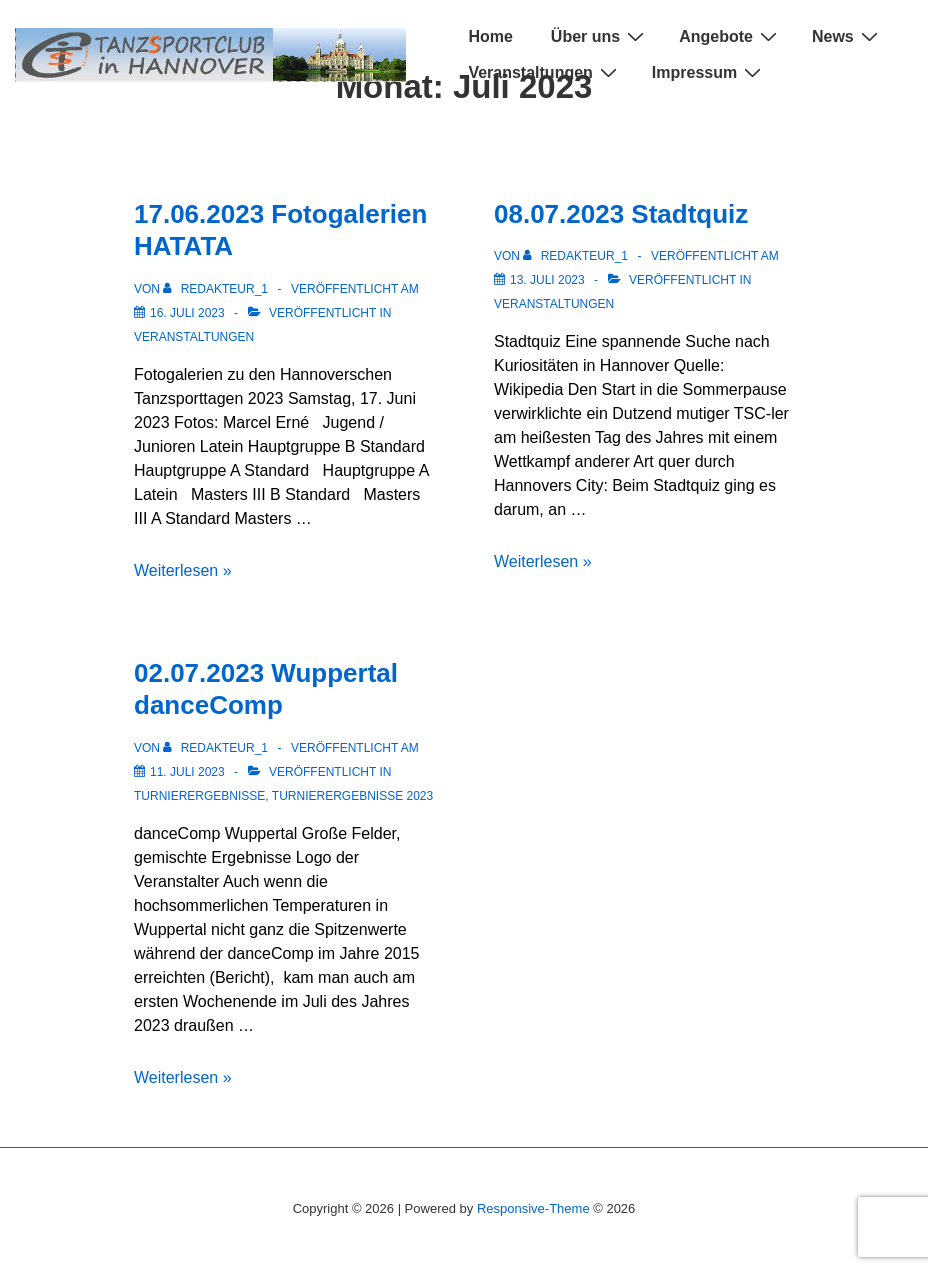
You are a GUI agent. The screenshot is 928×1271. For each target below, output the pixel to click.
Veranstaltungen (544, 72)
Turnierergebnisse (199, 796)
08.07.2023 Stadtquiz (621, 214)
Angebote (730, 36)
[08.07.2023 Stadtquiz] (547, 280)
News (847, 36)
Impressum (709, 72)
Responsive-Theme (533, 1208)
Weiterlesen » (183, 570)
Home (490, 36)
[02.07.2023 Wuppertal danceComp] (187, 772)
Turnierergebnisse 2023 (352, 796)
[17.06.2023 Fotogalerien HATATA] (187, 313)
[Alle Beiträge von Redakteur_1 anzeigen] (217, 289)
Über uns (600, 36)
